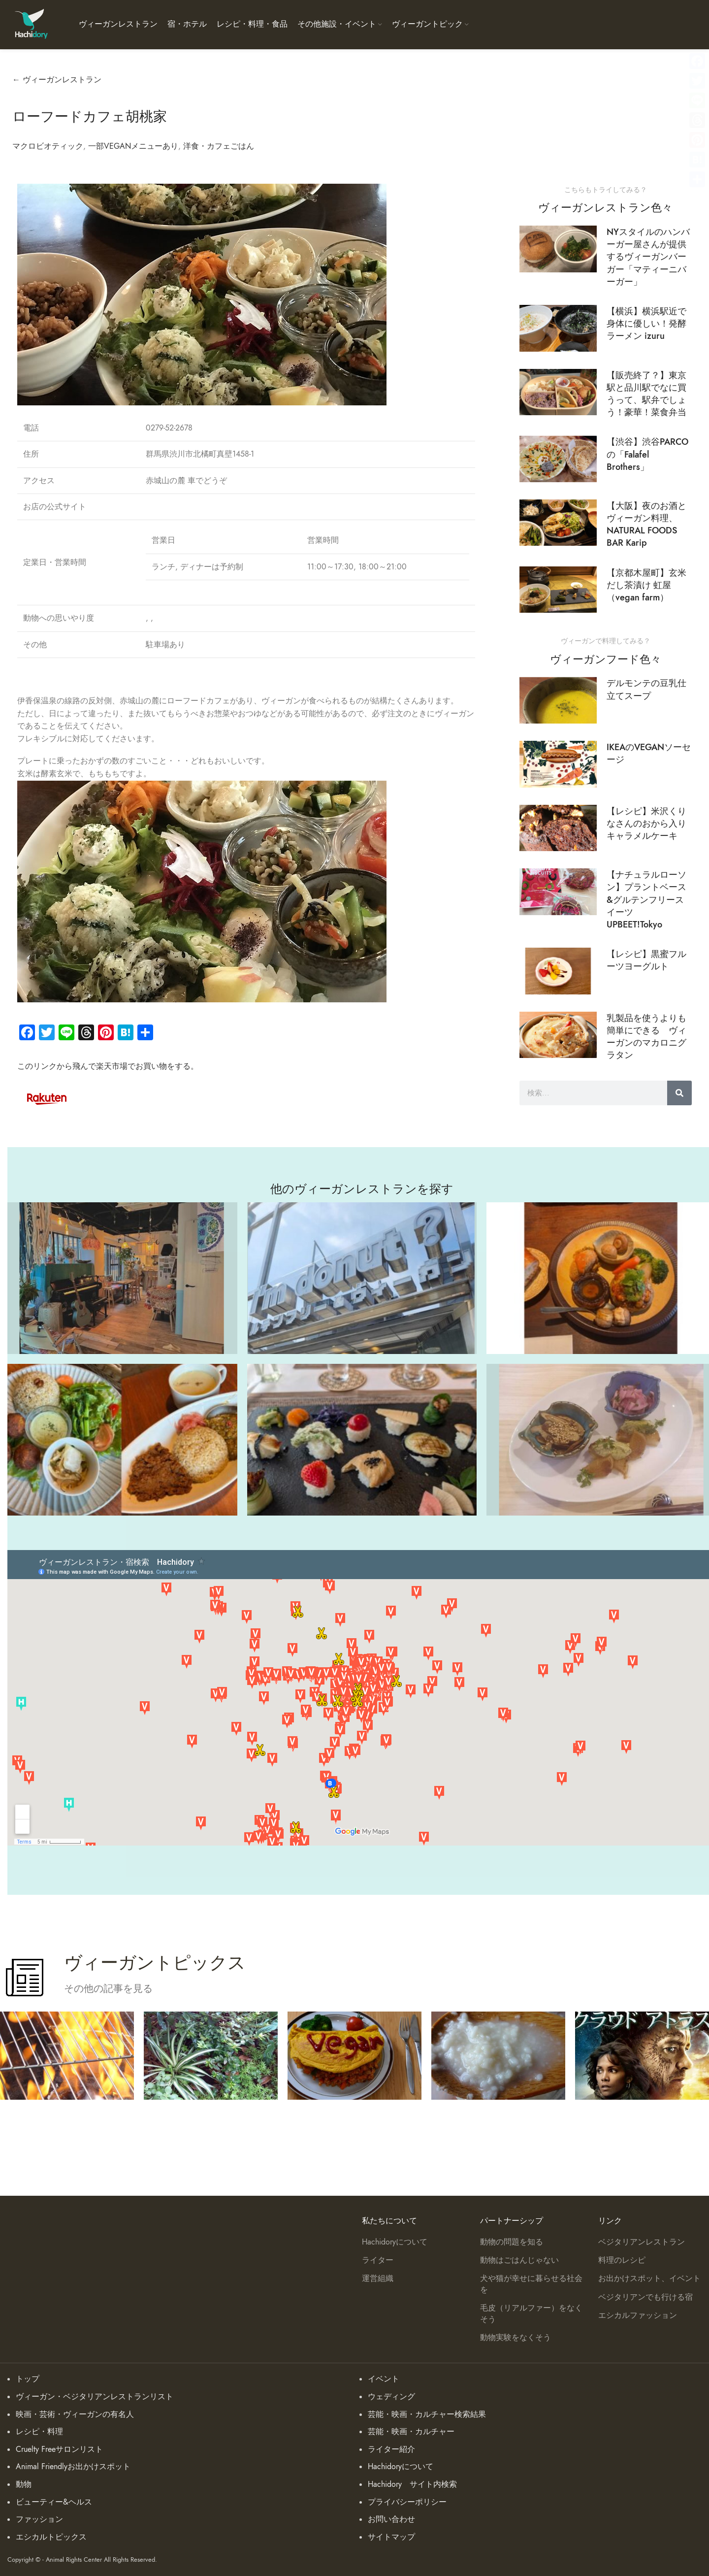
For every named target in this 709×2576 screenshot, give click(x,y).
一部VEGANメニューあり (133, 146)
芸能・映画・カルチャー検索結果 (427, 2414)
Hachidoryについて (394, 2242)
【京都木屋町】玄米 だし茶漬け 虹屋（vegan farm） (646, 584)
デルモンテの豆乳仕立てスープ (646, 689)
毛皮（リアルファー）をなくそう (531, 2313)
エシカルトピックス (51, 2537)
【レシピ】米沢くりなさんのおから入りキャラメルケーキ (646, 823)
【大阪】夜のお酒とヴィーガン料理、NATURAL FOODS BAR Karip (646, 524)
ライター (377, 2260)
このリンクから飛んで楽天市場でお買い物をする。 (107, 1066)
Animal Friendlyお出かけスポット (73, 2466)
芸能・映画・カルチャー (411, 2431)
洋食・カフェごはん (218, 146)
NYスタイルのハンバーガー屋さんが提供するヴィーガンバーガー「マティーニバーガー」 (648, 257)
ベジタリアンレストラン (641, 2242)
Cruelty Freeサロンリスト (59, 2449)
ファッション (39, 2519)
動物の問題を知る (511, 2242)
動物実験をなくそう (515, 2337)
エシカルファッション (637, 2315)
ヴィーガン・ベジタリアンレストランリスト (94, 2396)
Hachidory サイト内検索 (412, 2484)
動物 (24, 2484)
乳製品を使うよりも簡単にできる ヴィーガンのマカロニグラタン (646, 1036)
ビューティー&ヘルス (54, 2502)
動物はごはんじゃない (519, 2260)
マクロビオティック (47, 146)
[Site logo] (30, 24)
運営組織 (377, 2278)
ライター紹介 (391, 2449)
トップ (27, 2379)
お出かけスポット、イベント (649, 2278)
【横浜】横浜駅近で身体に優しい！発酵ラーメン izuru (646, 323)
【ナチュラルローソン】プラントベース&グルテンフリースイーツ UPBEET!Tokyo (646, 899)
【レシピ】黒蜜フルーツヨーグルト (646, 960)
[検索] (679, 1093)
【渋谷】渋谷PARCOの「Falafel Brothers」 (647, 453)
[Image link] (46, 1096)
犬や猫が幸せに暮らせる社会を (531, 2284)
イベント (383, 2379)
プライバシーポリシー (407, 2502)
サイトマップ (391, 2537)
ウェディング (391, 2396)
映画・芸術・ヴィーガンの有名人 (75, 2414)
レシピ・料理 (39, 2431)
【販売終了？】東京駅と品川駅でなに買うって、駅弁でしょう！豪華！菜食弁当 (646, 394)
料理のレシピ (621, 2260)
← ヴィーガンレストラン (56, 79)
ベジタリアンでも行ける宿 (645, 2297)
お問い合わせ (391, 2519)
